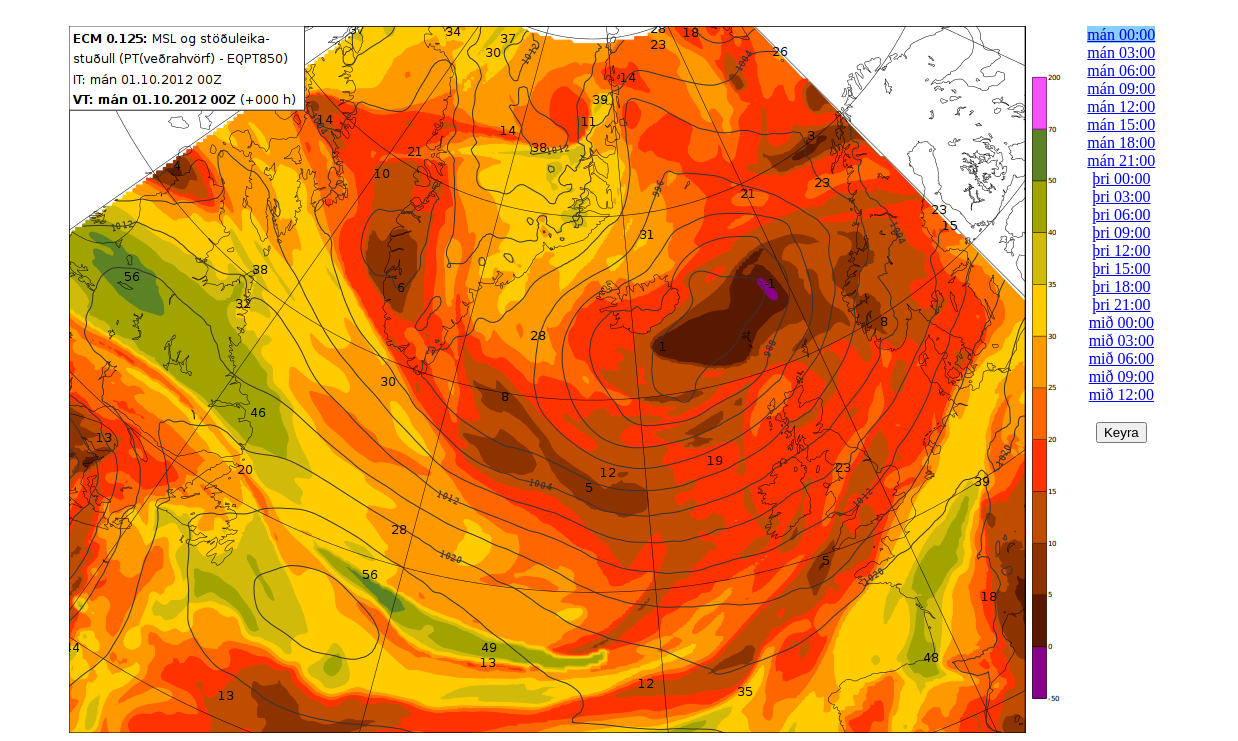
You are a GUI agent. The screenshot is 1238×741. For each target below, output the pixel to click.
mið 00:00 (1121, 322)
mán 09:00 (1121, 88)
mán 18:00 (1121, 142)
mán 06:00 (1121, 70)
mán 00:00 (1121, 34)
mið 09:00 (1121, 376)
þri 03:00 (1121, 196)
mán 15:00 (1121, 124)
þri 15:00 (1121, 268)
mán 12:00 (1121, 106)
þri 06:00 (1121, 214)
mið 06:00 (1121, 358)
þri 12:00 (1121, 250)
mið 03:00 (1121, 340)
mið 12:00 (1121, 394)
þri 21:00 (1121, 304)
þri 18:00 (1121, 286)
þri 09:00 (1121, 232)
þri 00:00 (1121, 178)
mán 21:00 (1121, 160)
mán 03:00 (1121, 52)
